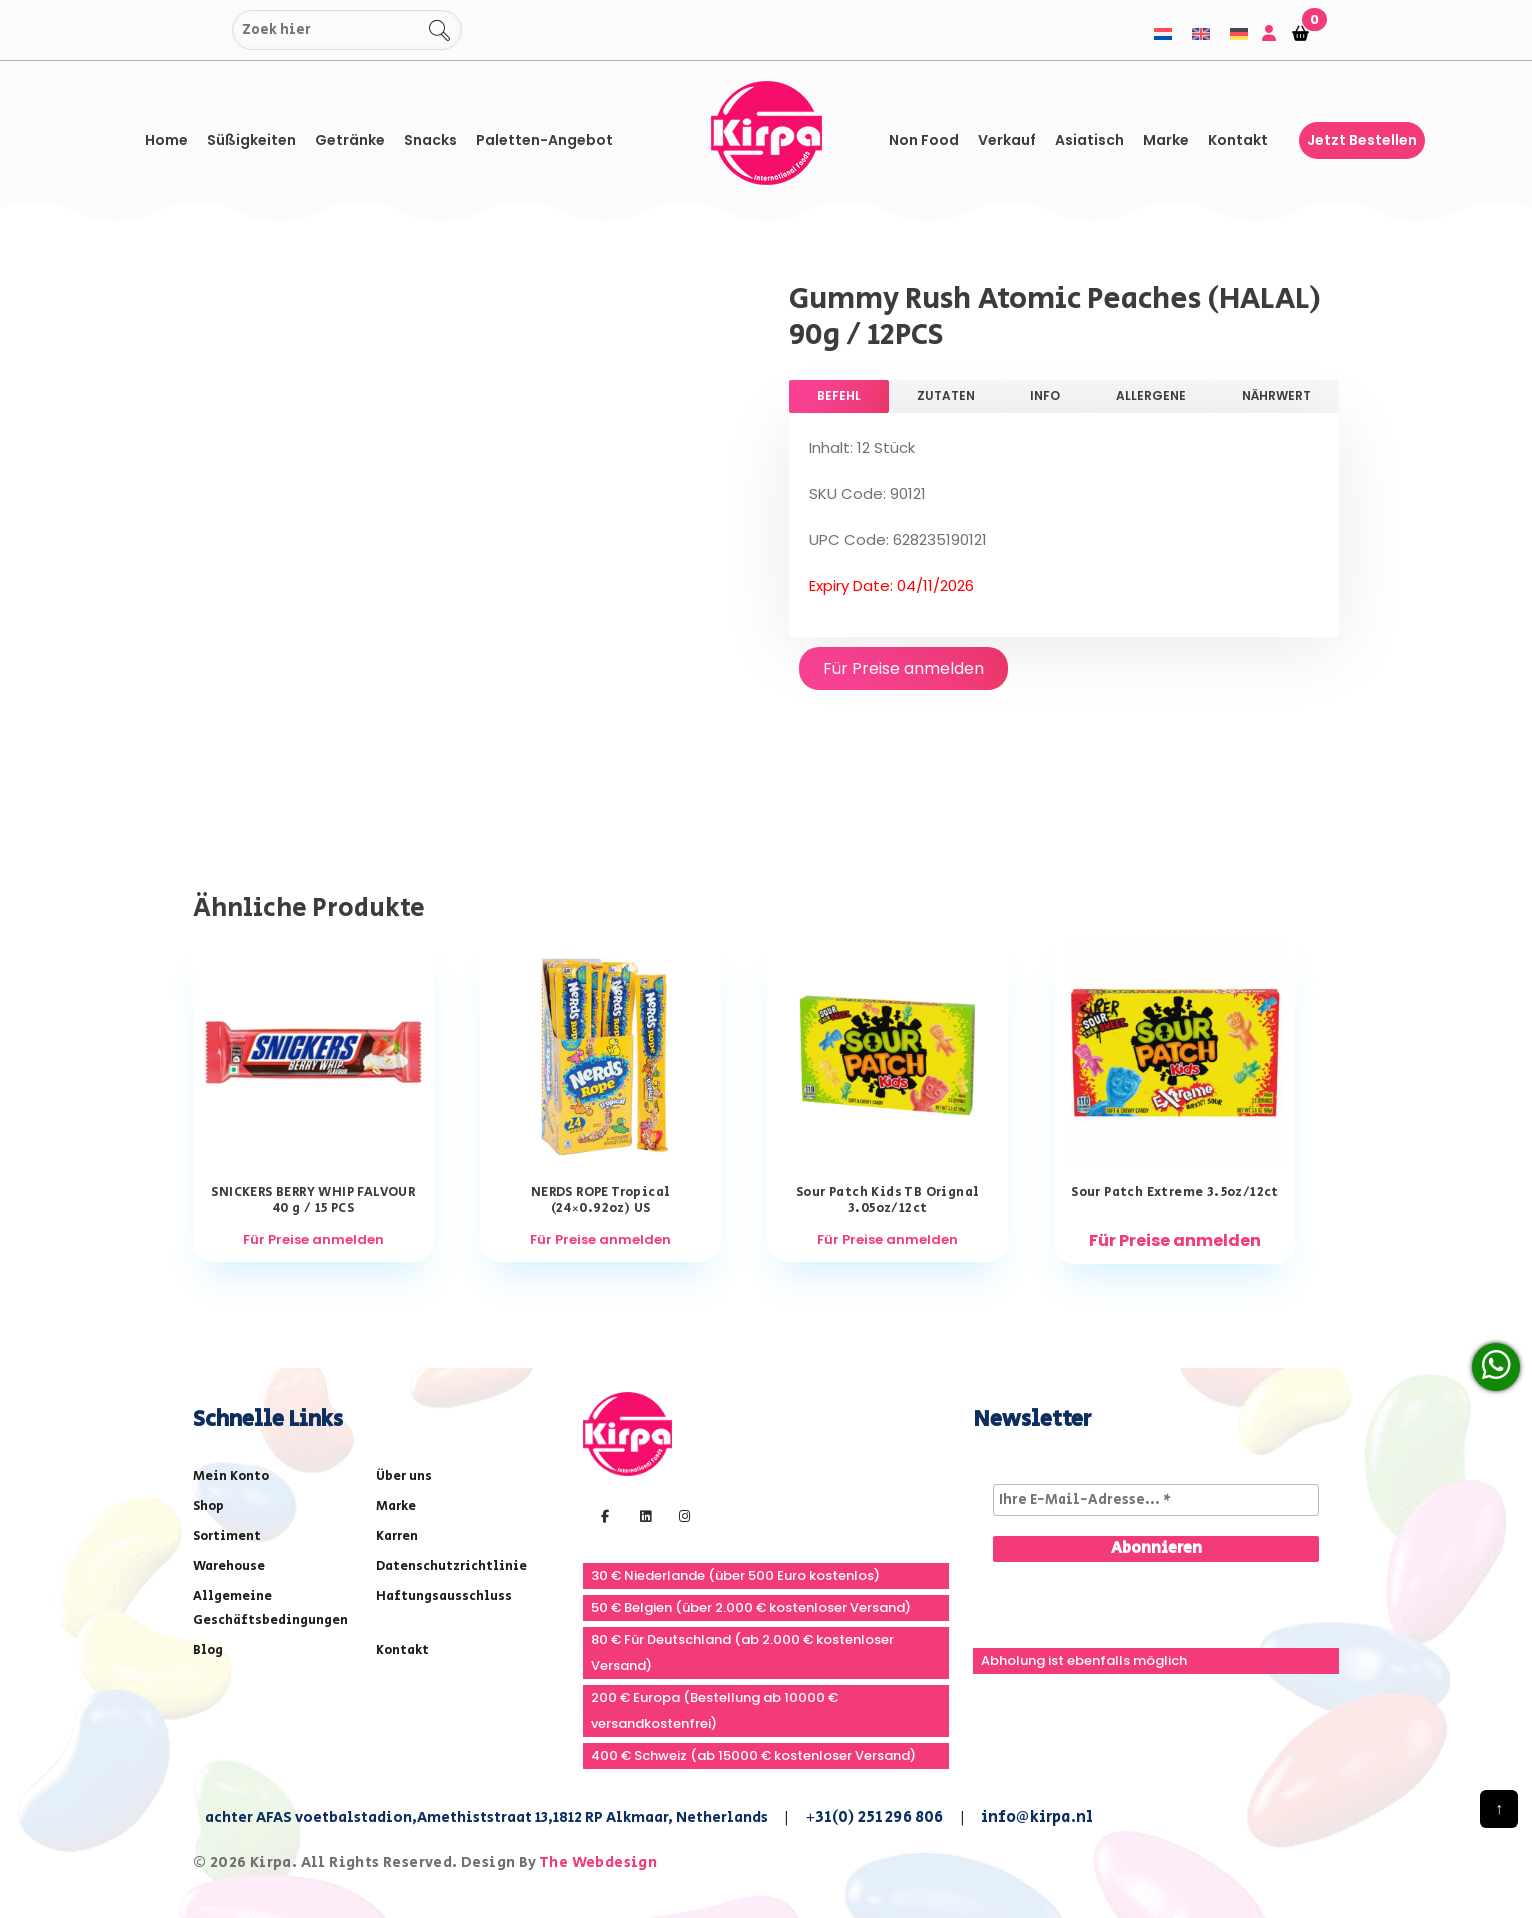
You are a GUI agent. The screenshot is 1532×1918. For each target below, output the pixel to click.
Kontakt (1238, 140)
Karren (397, 1536)
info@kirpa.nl (1037, 1817)
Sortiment (227, 1536)
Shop (208, 1506)
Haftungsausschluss (444, 1596)
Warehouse (229, 1566)
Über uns (404, 1476)
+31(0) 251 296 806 (874, 1817)
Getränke (350, 140)
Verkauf (1007, 140)
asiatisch (1089, 140)
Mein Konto (231, 1476)
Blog (208, 1650)
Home (166, 140)
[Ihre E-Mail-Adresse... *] (1156, 1500)
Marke (1166, 140)
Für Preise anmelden (903, 668)
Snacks (430, 140)
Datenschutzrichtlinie (451, 1566)
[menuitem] (1163, 33)
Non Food (924, 140)
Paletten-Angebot (544, 140)
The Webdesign (598, 1862)
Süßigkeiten (251, 140)
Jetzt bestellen (1362, 140)
